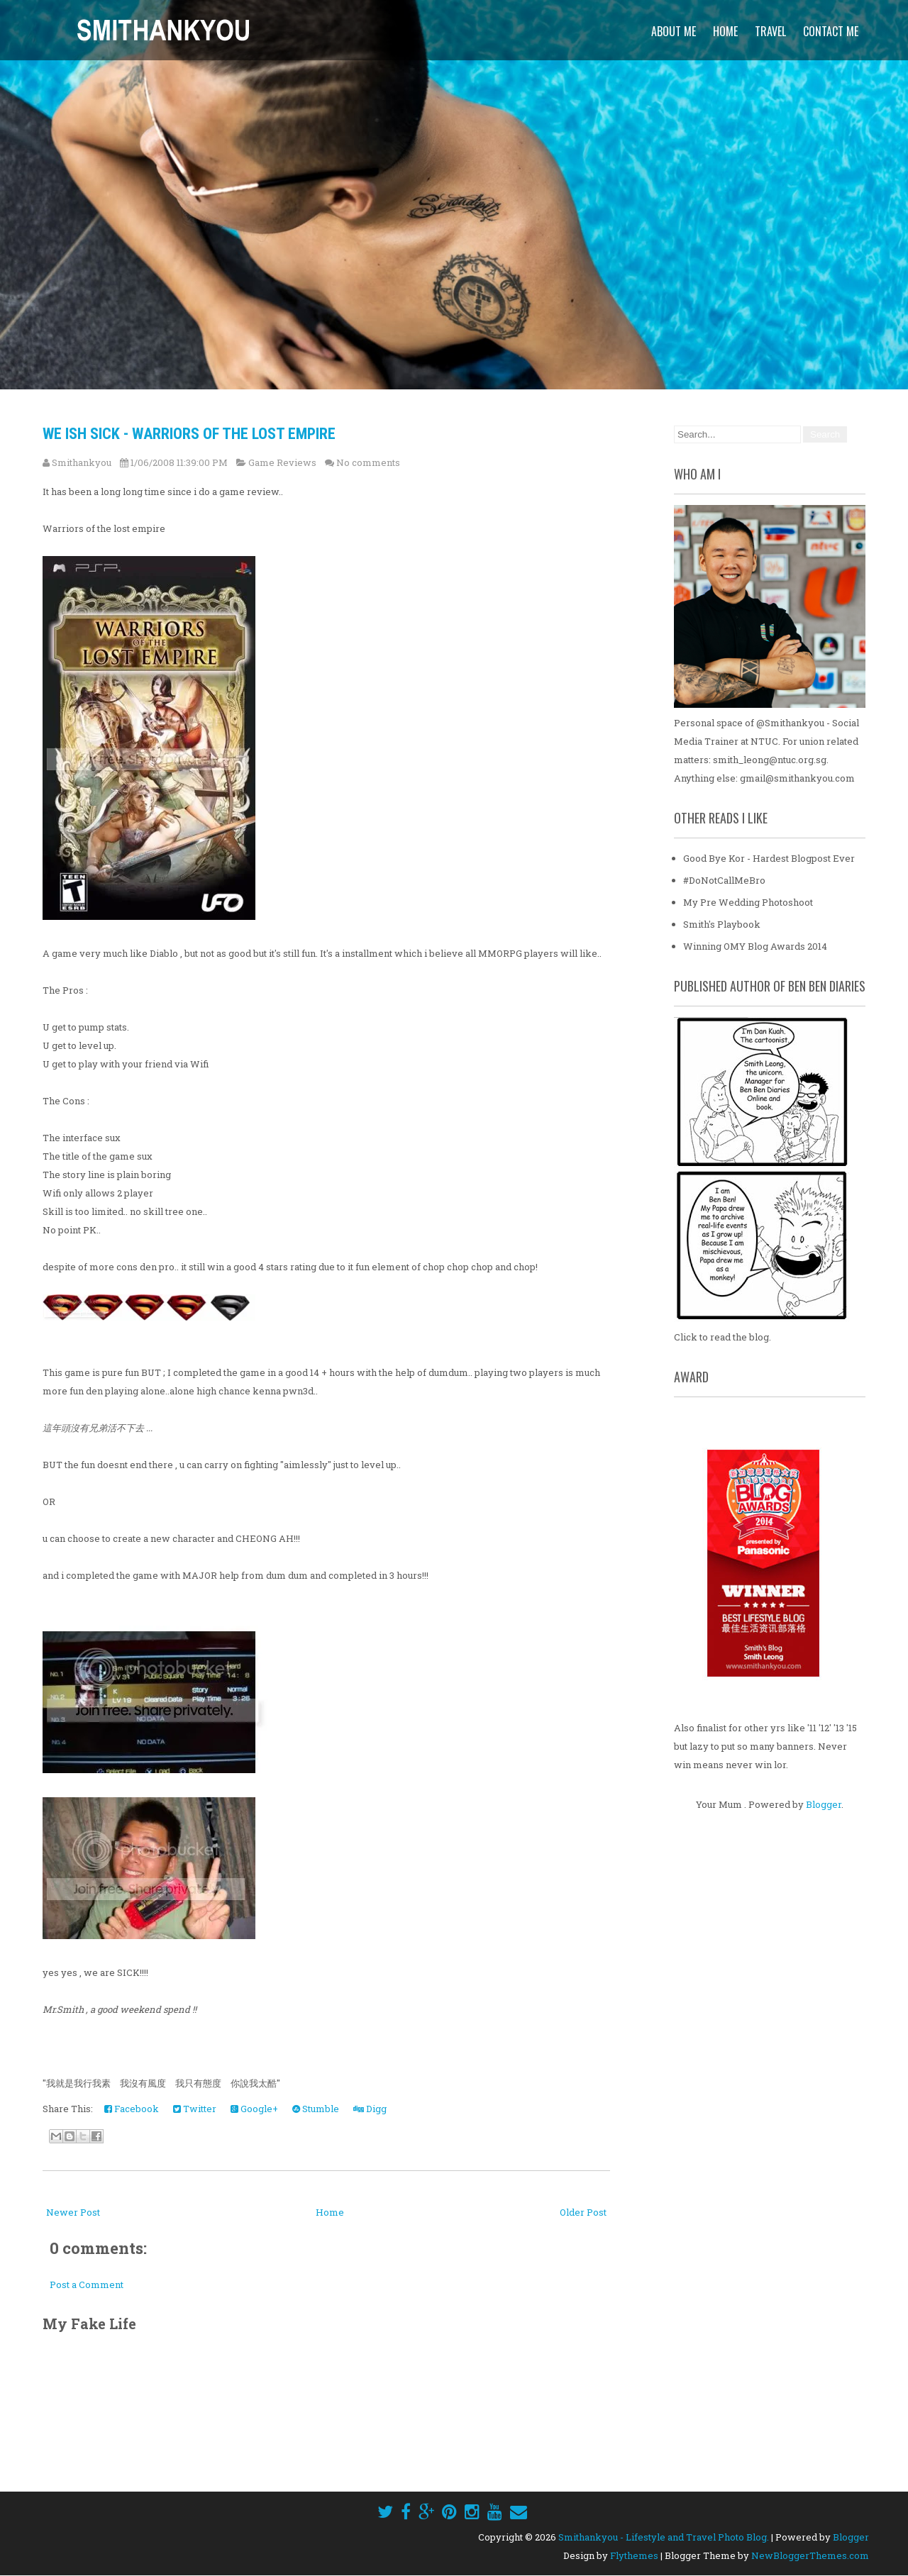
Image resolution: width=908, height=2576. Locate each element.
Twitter (194, 2108)
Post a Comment (86, 2284)
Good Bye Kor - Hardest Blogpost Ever (769, 858)
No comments (368, 462)
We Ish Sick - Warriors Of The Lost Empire (189, 434)
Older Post (583, 2212)
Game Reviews (282, 462)
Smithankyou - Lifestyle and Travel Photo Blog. (663, 2537)
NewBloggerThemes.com (810, 2555)
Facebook (131, 2108)
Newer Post (73, 2212)
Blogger (823, 1804)
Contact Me (830, 31)
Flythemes (634, 2555)
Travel (770, 31)
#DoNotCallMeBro (724, 880)
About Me (673, 31)
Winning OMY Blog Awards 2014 (755, 946)
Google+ (254, 2108)
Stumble (315, 2108)
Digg (370, 2108)
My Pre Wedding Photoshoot (748, 902)
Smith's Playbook (721, 924)
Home (725, 31)
